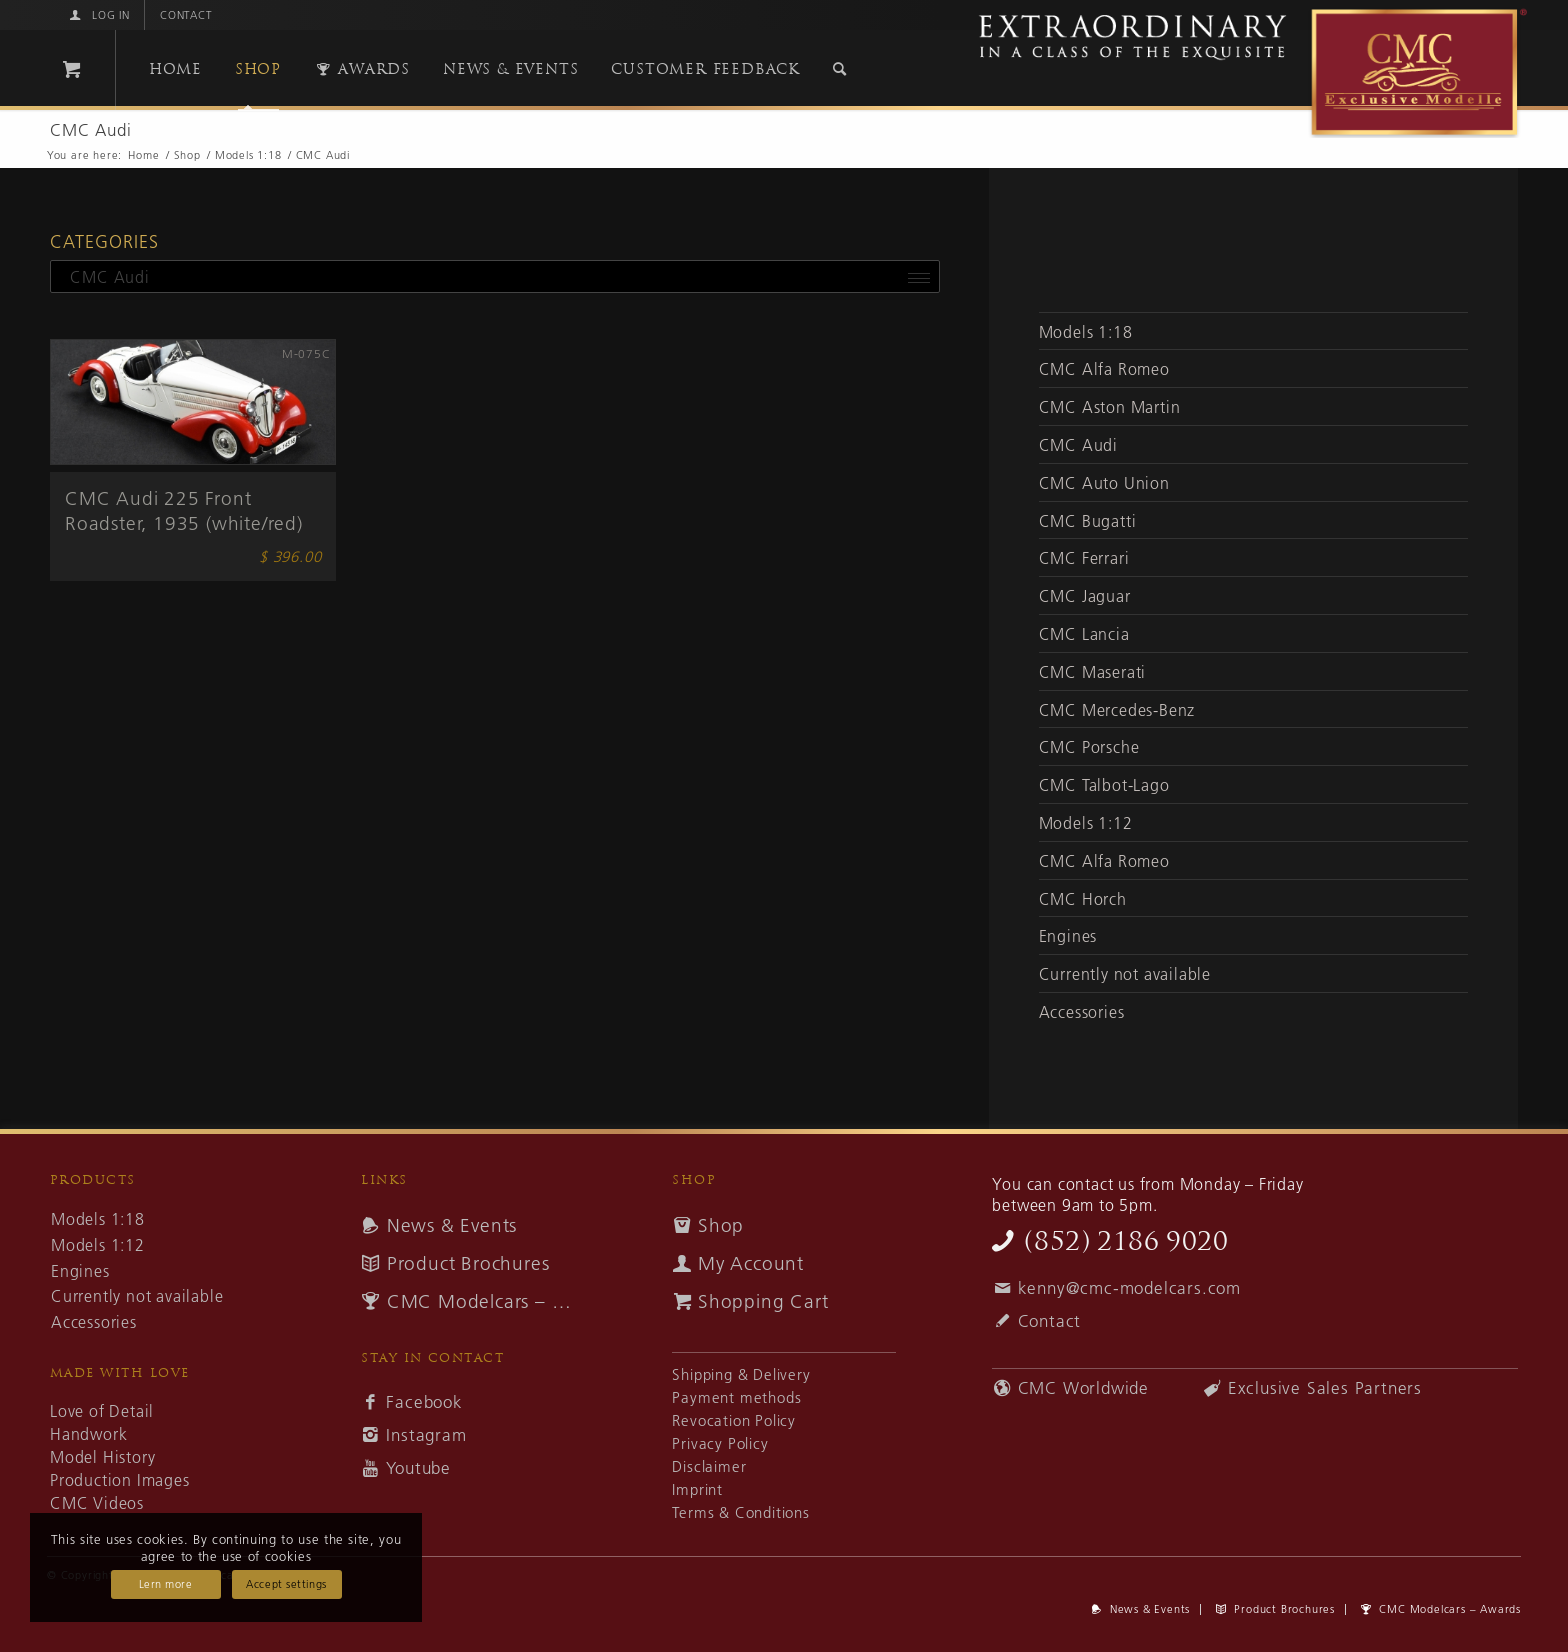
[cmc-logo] (1244, 73)
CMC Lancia (1084, 634)
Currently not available (1125, 974)
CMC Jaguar (1085, 596)
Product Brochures (468, 1263)
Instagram (426, 1435)
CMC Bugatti (1088, 521)
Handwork (88, 1434)
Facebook (424, 1402)
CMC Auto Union (1104, 483)
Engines (1068, 936)
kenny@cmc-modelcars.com (1129, 1288)
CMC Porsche (1089, 747)
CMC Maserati (1093, 672)
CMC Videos (97, 1503)
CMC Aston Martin (1110, 407)
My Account (751, 1263)
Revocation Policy (734, 1420)
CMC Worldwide (1083, 1388)
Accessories (1082, 1012)
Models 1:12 (1086, 823)
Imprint (697, 1489)
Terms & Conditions (740, 1512)
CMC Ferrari (1084, 558)
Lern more (166, 1584)
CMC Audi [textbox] (103, 277)
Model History (102, 1457)
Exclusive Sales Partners (1325, 1388)
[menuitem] (97, 15)
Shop (721, 1225)
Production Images (120, 1480)
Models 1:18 (1086, 332)
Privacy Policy (720, 1443)
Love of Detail (102, 1411)
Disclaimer (709, 1466)
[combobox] (495, 276)
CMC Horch (1083, 899)
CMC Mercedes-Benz (1117, 710)
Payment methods (736, 1397)
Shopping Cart (763, 1301)
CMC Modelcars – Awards (485, 1301)
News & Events (452, 1225)
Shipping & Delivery (741, 1374)
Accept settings (286, 1584)
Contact (186, 15)
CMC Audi (1078, 445)
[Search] (840, 69)
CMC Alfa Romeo (1104, 369)
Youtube (418, 1468)
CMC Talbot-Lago (1104, 785)
